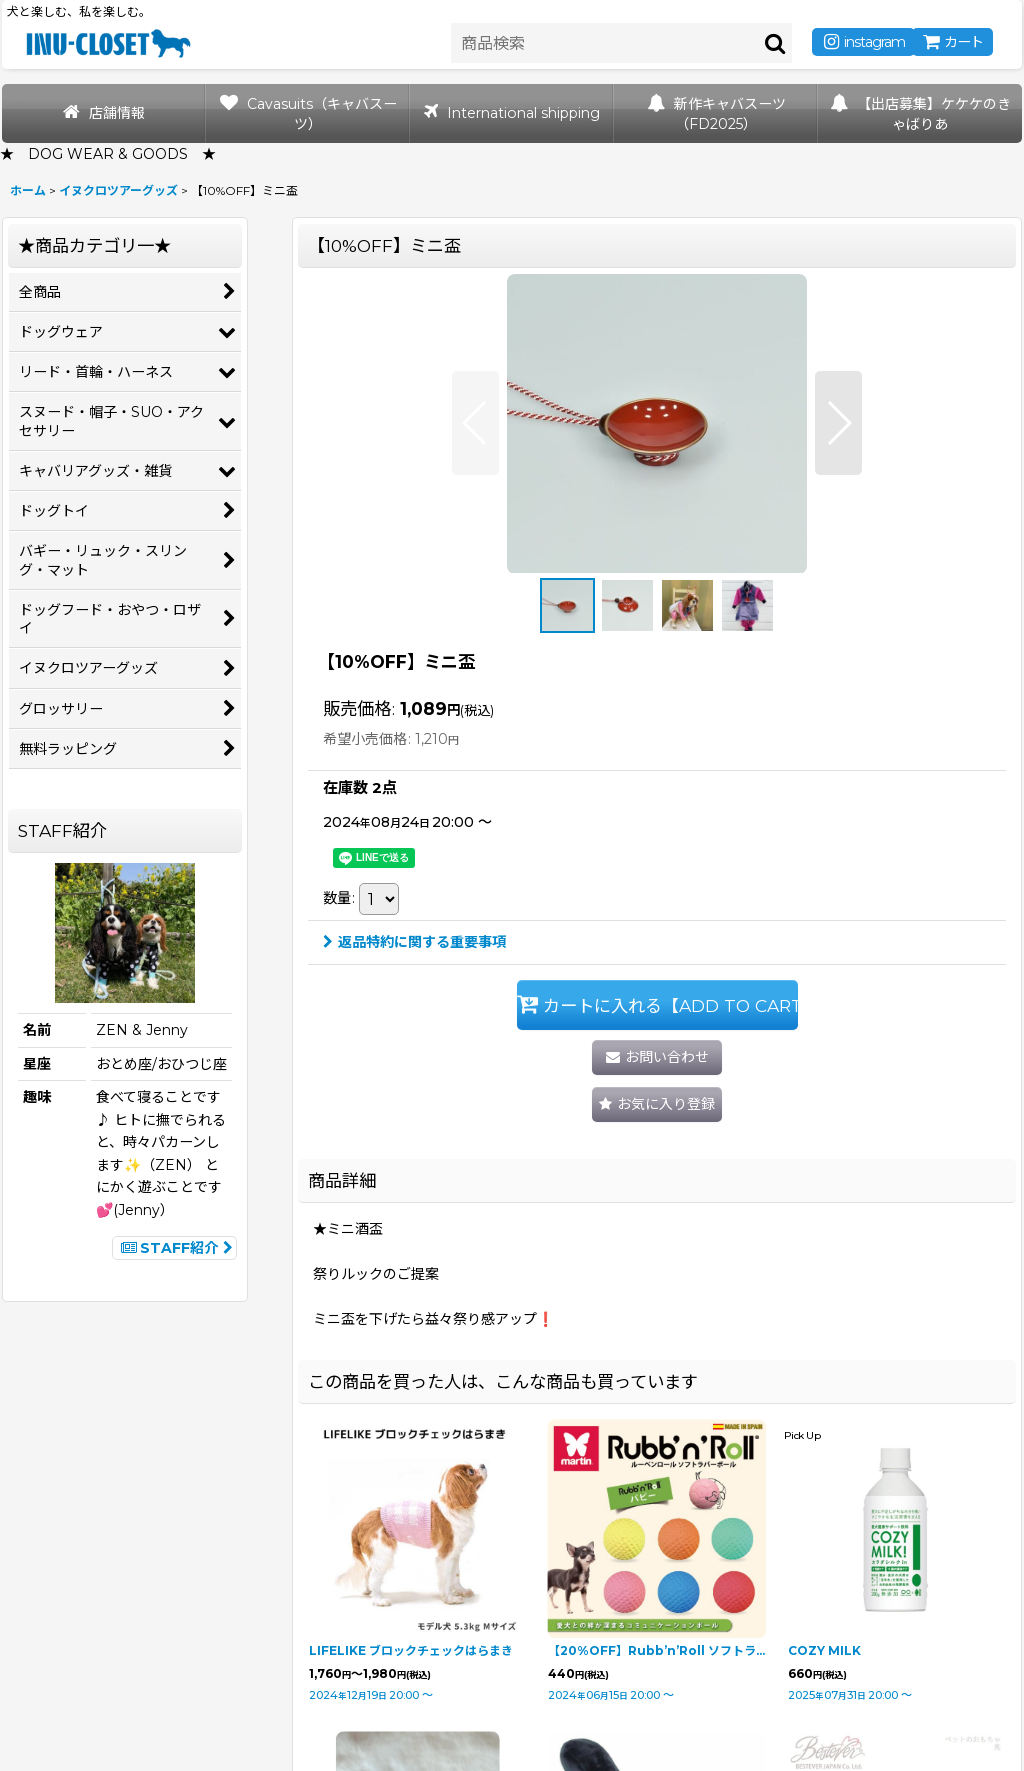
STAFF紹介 (174, 1248)
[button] (475, 423)
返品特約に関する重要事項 (414, 942)
